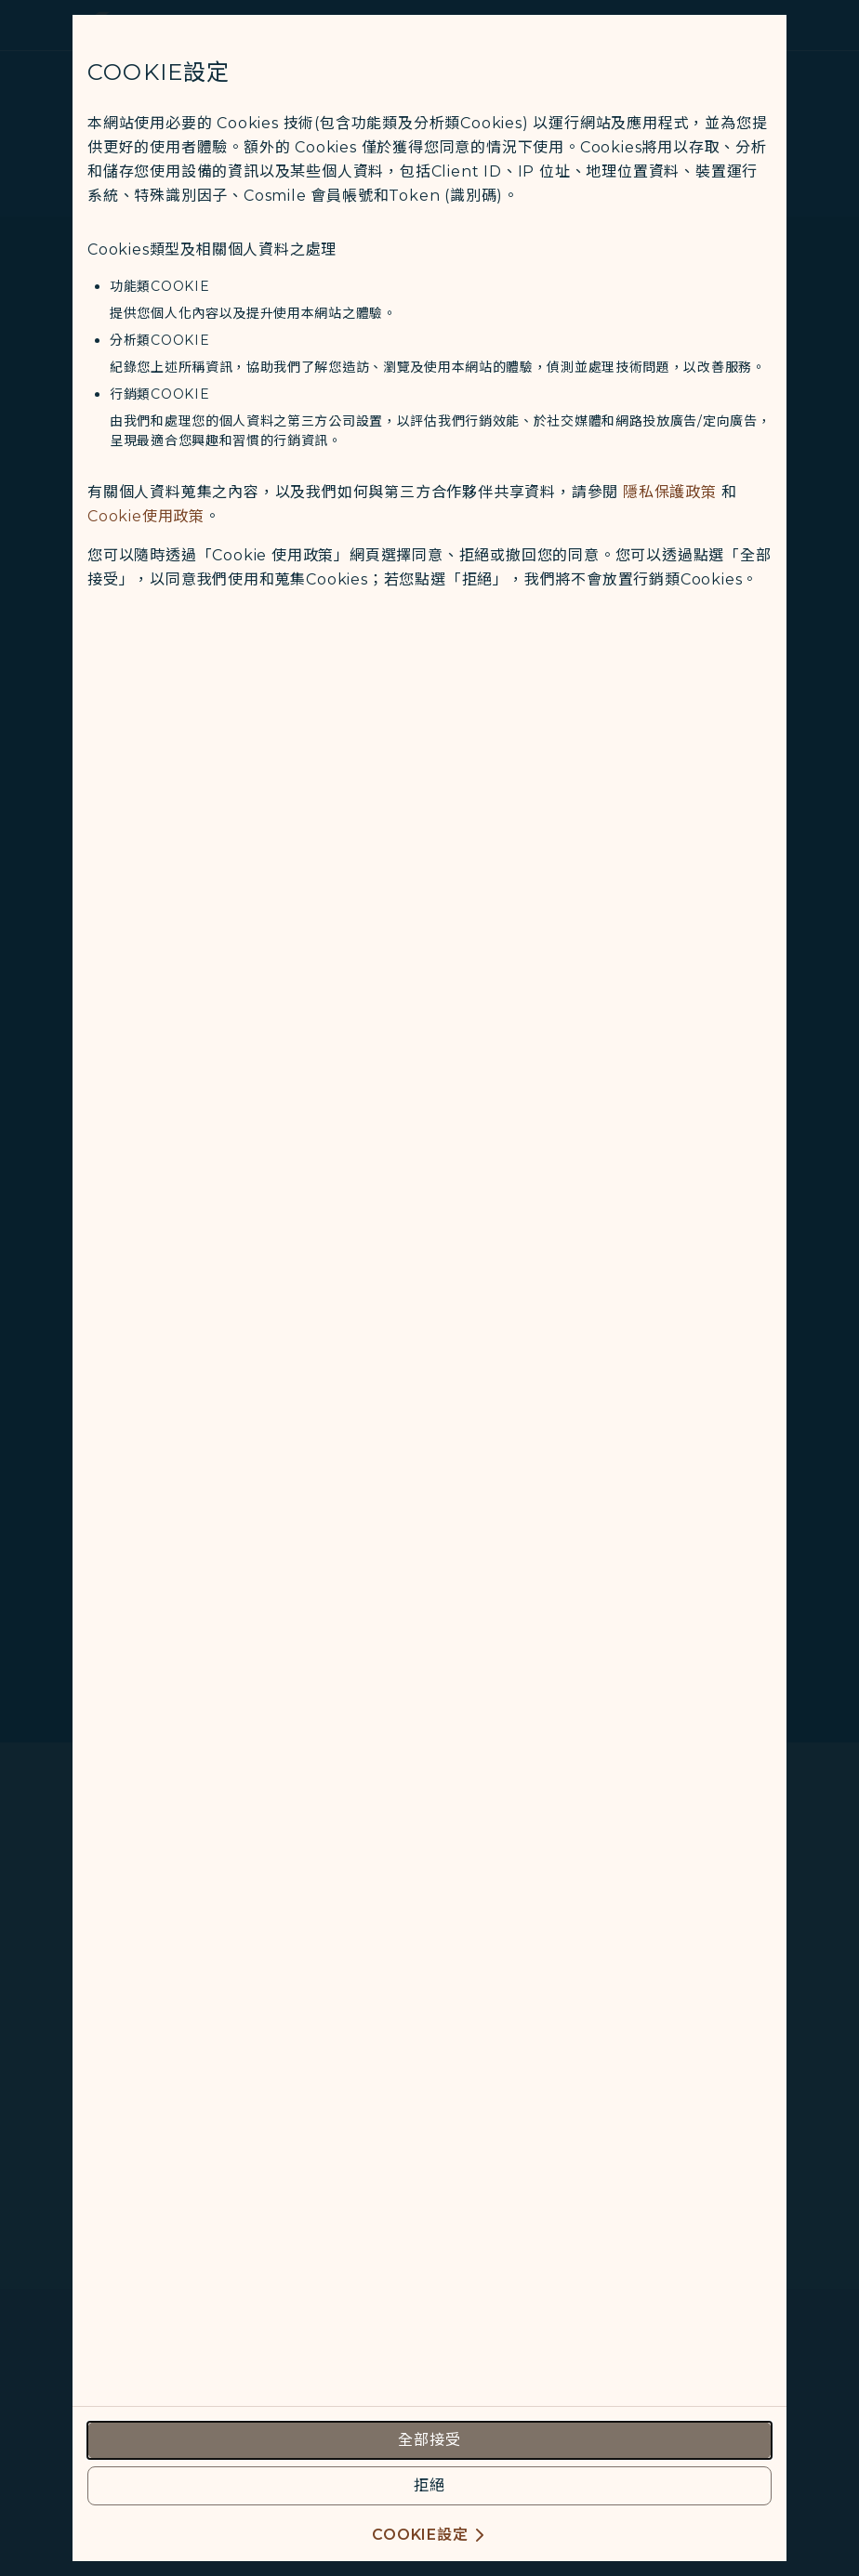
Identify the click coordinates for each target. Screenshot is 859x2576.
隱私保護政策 (670, 492)
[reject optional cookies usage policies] (429, 2485)
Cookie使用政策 (146, 516)
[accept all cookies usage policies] (429, 2440)
